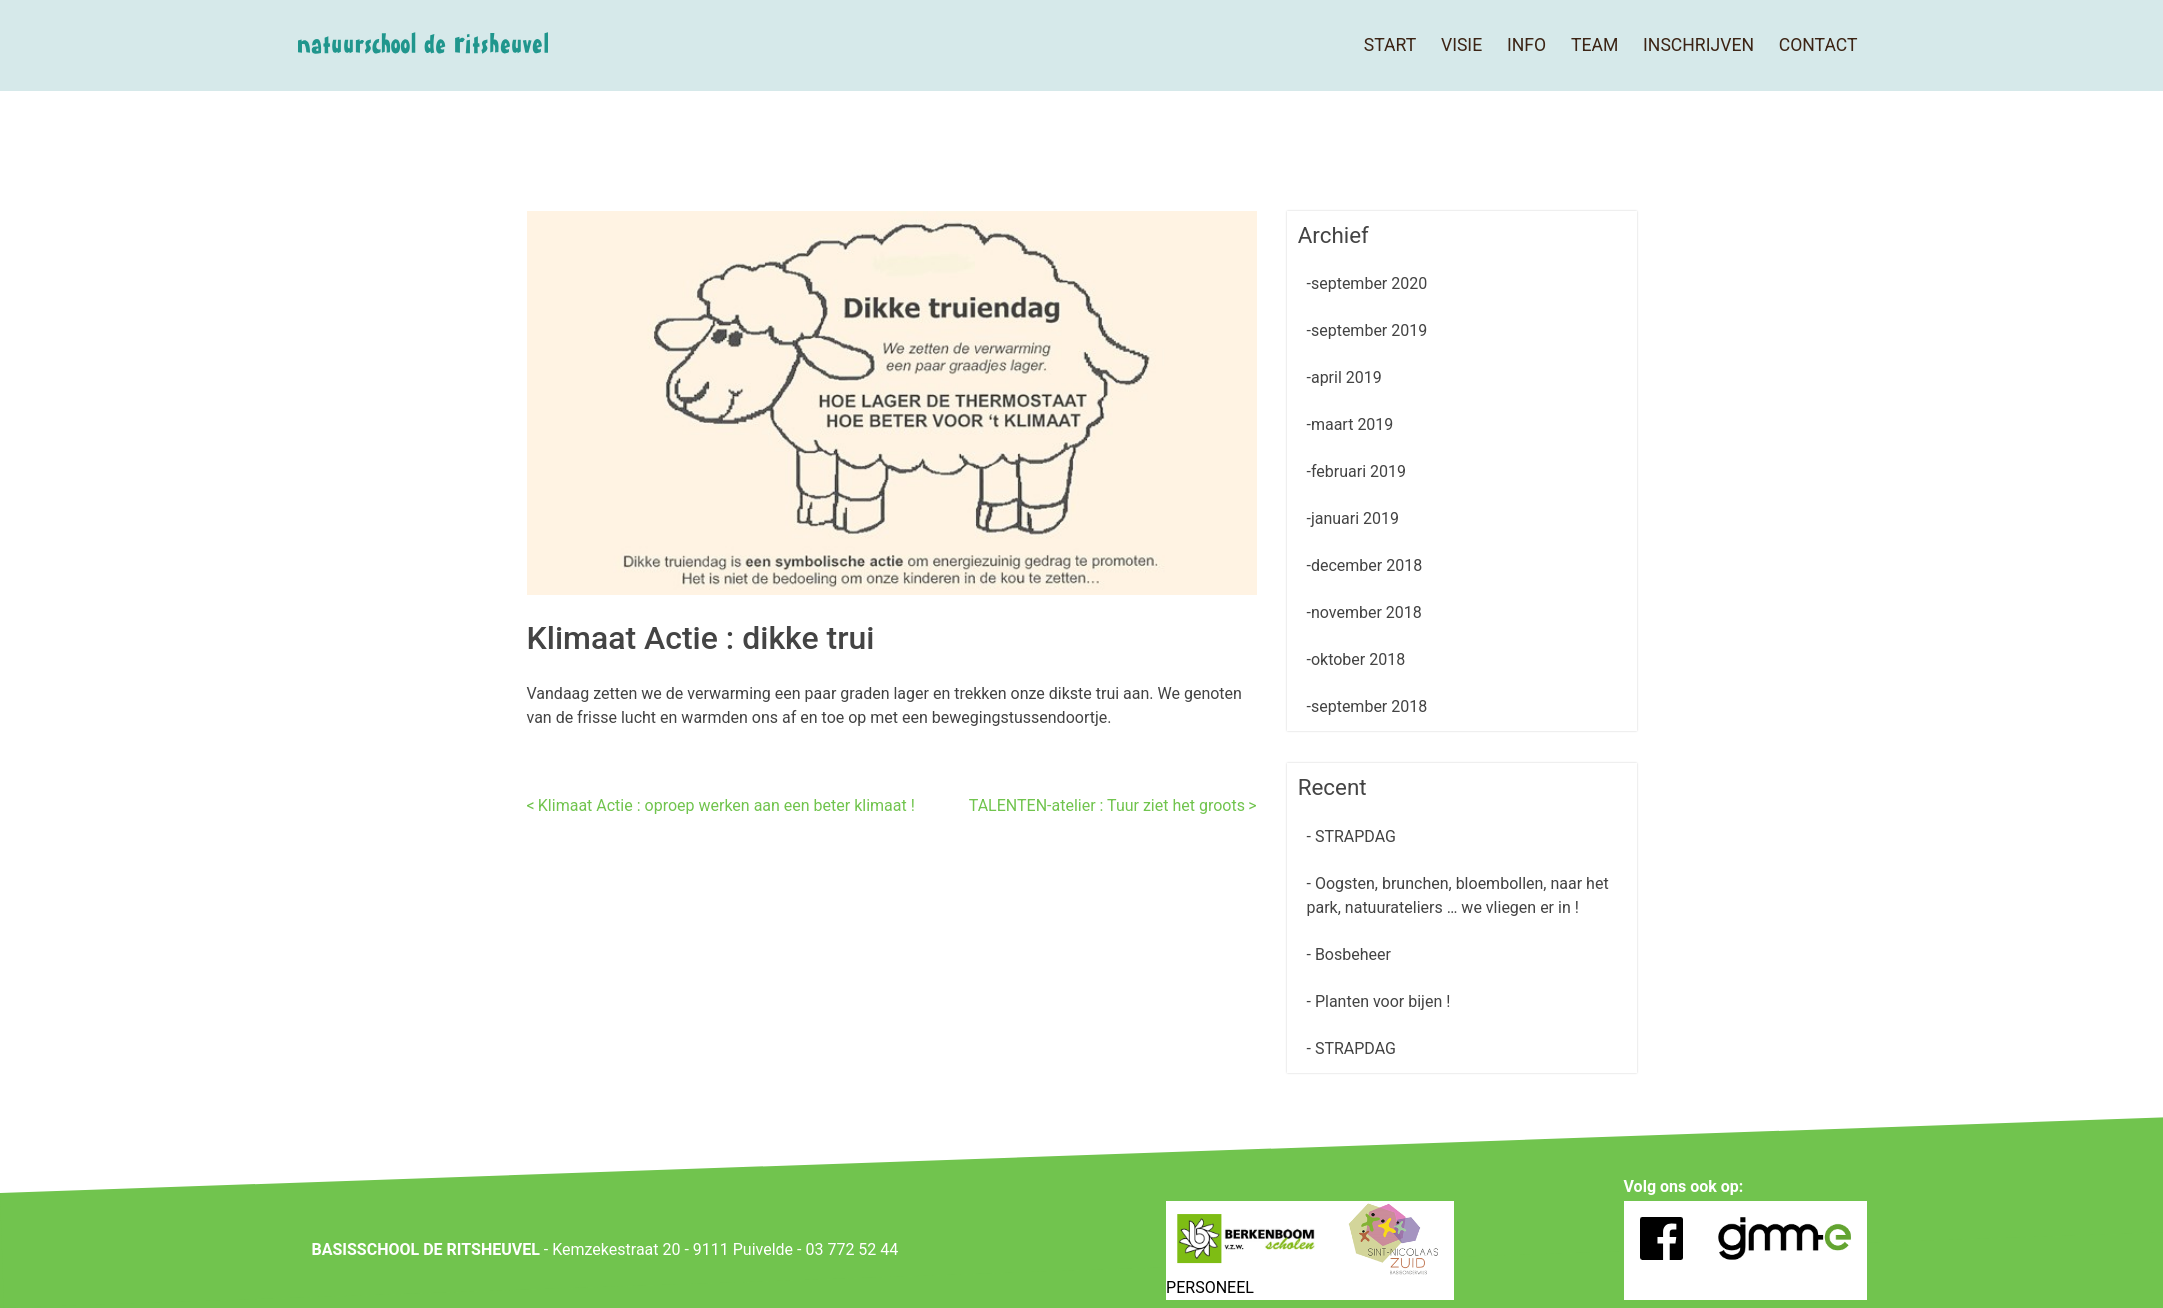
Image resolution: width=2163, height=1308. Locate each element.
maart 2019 (1352, 424)
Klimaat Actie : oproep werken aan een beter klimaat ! (726, 805)
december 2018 (1366, 565)
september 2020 (1369, 283)
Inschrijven (1698, 45)
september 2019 (1369, 330)
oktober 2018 (1358, 659)
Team (1594, 45)
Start (1390, 45)
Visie (1461, 45)
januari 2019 (1355, 518)
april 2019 (1346, 377)
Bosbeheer (1351, 954)
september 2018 (1369, 706)
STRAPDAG (1353, 836)
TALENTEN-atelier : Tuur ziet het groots (1107, 805)
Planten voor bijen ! (1380, 1001)
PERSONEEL (1210, 1287)
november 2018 (1366, 612)
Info (1526, 45)
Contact (1818, 45)
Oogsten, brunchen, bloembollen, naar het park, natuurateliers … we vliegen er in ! (1458, 895)
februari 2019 (1358, 471)
